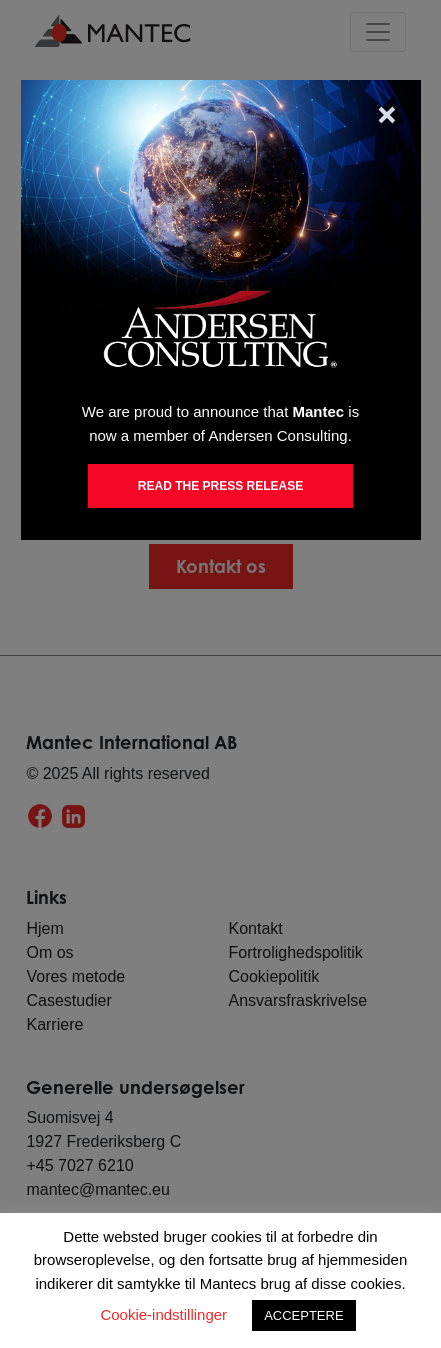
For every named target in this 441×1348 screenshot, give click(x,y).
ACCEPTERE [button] (303, 1315)
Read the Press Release (220, 486)
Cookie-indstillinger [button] (163, 1314)
